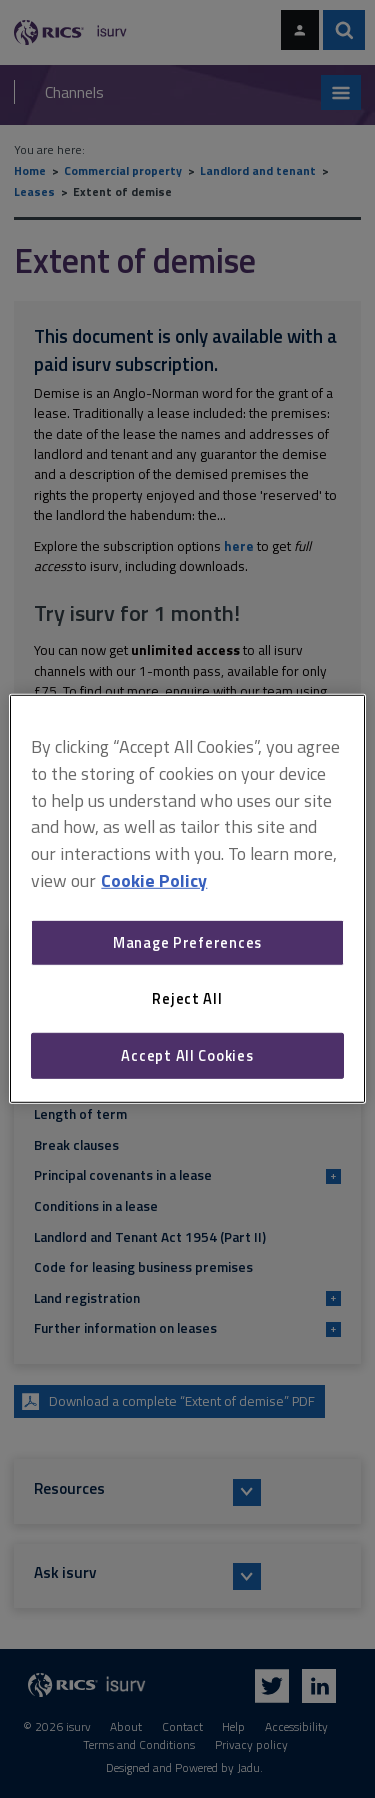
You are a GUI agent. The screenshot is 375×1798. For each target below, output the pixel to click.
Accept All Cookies (187, 1055)
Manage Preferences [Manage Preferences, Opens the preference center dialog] (187, 942)
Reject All (187, 998)
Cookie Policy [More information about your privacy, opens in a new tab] (154, 880)
